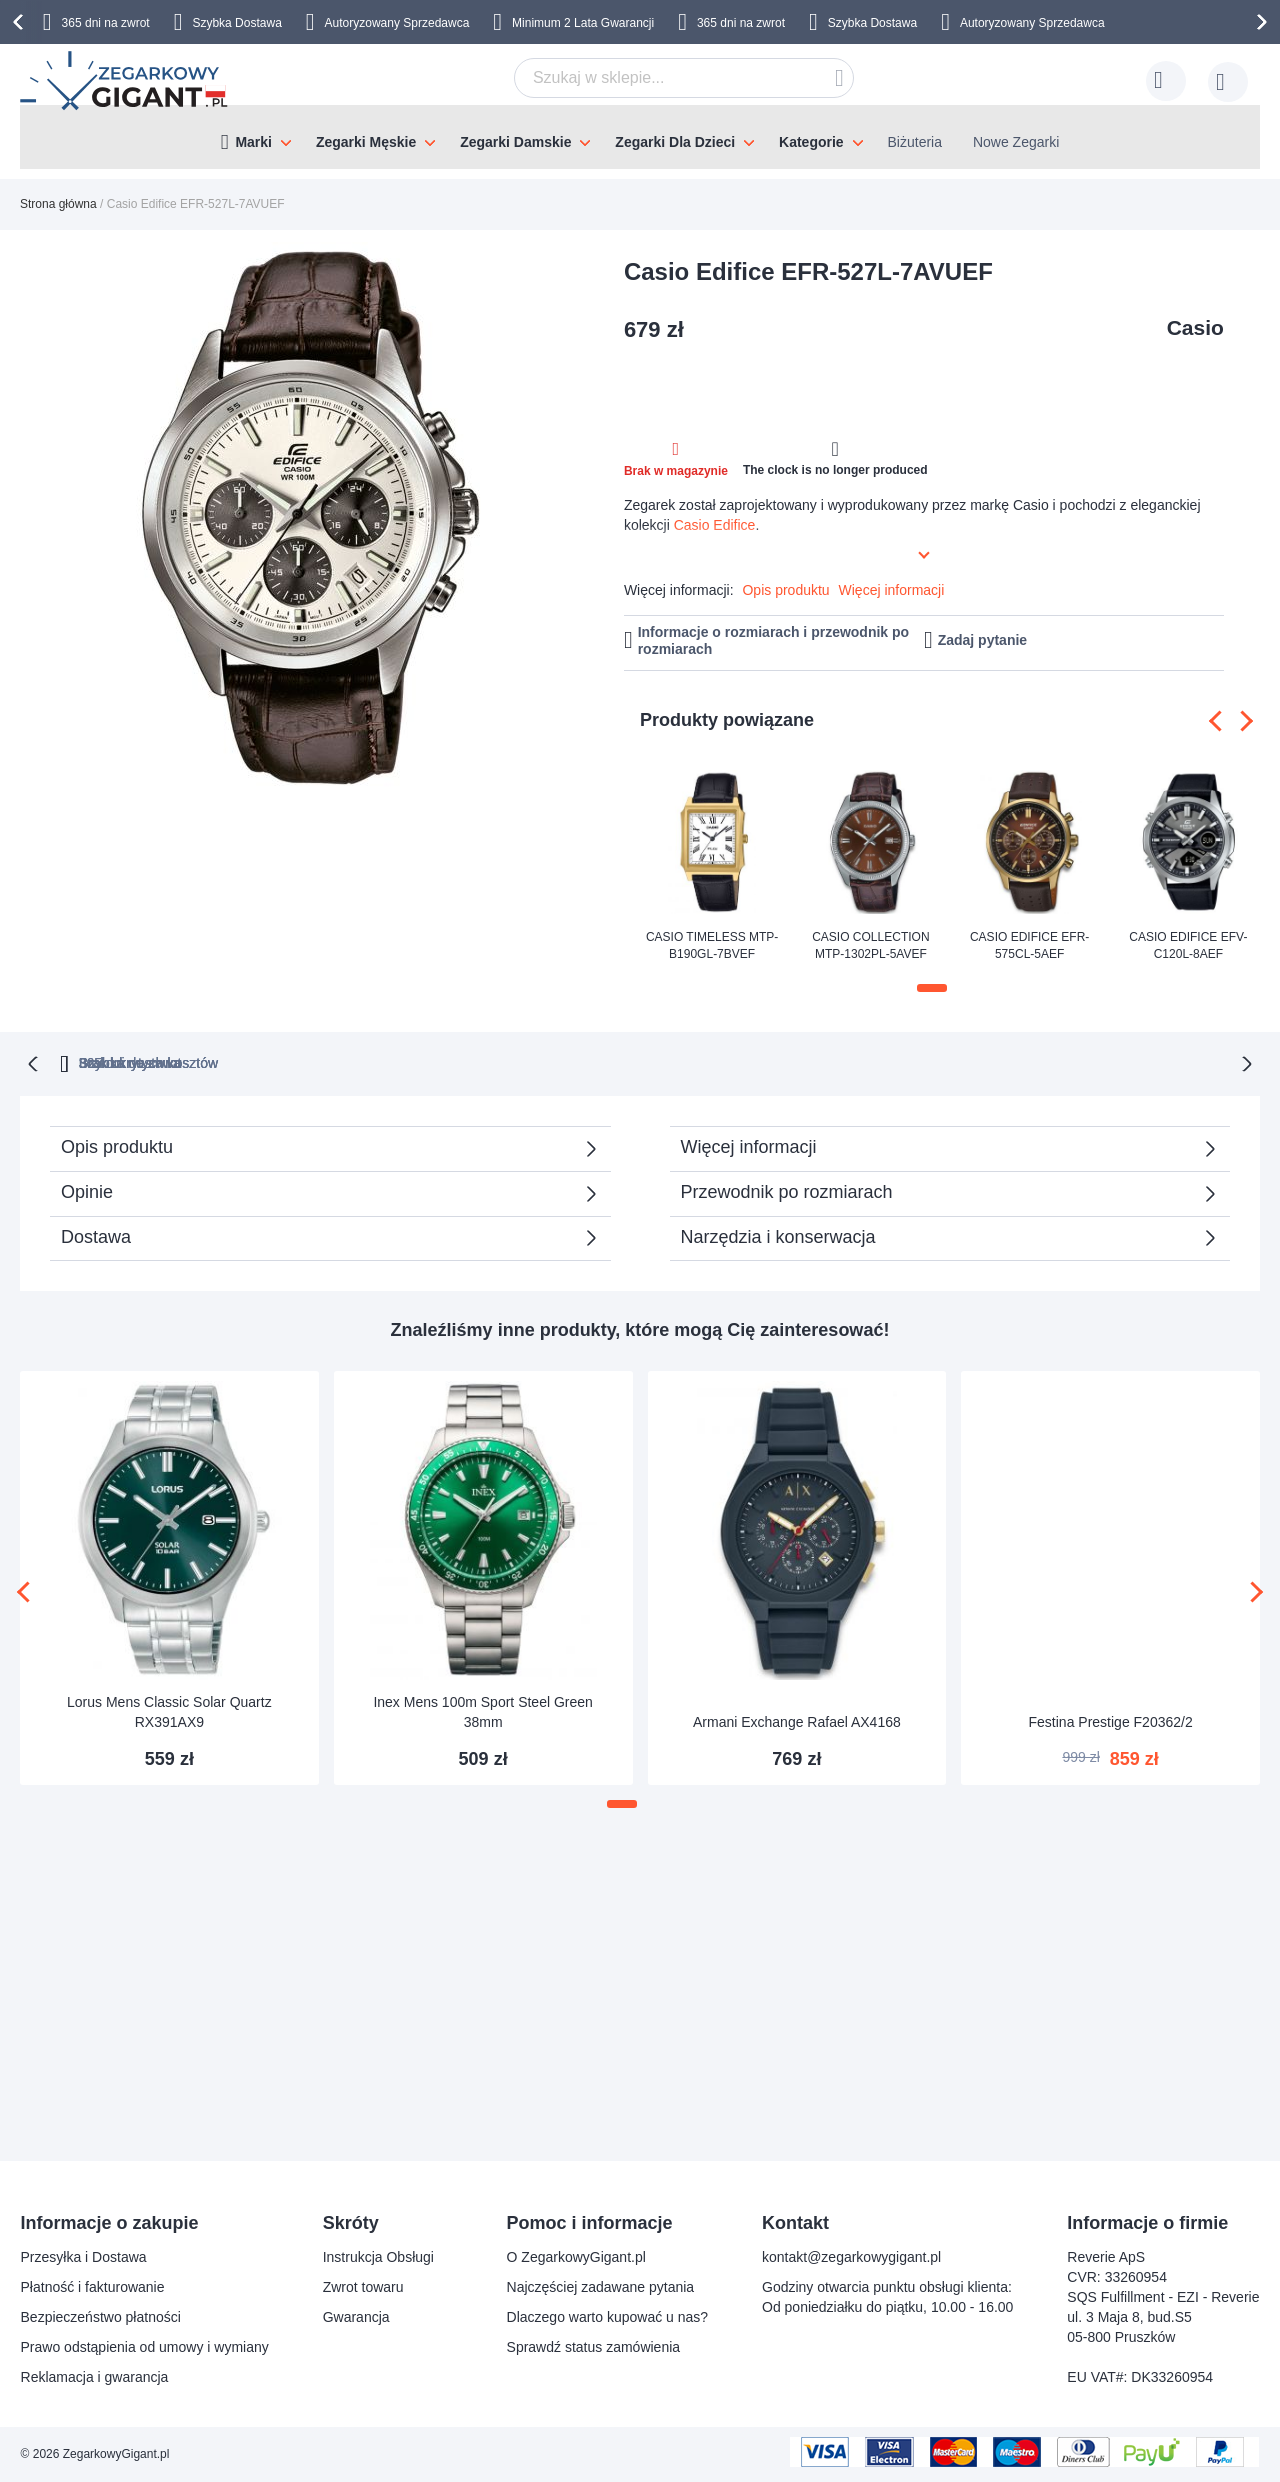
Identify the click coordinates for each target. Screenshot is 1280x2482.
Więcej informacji (892, 590)
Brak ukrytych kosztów (649, 1061)
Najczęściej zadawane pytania (601, 2287)
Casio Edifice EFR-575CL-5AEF (1029, 945)
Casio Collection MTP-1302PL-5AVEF (870, 945)
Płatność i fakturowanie (93, 2287)
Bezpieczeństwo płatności (101, 2317)
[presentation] (21, 22)
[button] (932, 988)
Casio (1195, 327)
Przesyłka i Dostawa (84, 2257)
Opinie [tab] (87, 1190)
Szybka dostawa (839, 1061)
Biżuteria (915, 142)
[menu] (640, 137)
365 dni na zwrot (106, 23)
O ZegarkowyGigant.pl (576, 2257)
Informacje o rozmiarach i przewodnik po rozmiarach (774, 640)
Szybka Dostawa (236, 23)
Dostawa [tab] (96, 1235)
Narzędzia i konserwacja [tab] (778, 1235)
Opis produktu (785, 590)
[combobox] (684, 78)
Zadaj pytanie (982, 640)
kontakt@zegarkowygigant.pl (851, 2257)
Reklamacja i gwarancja (95, 2377)
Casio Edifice (715, 525)
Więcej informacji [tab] (749, 1145)
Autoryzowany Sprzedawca (397, 23)
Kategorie (811, 142)
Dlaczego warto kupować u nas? (608, 2317)
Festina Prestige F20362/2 (1111, 1720)
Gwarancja (356, 2317)
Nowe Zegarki (1016, 142)
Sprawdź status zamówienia (594, 2347)
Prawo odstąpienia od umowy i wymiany (145, 2347)
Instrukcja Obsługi (378, 2257)
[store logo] (125, 81)
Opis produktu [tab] (117, 1145)
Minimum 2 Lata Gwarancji (583, 23)
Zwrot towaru (363, 2287)
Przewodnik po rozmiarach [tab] (787, 1190)
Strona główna (58, 204)
